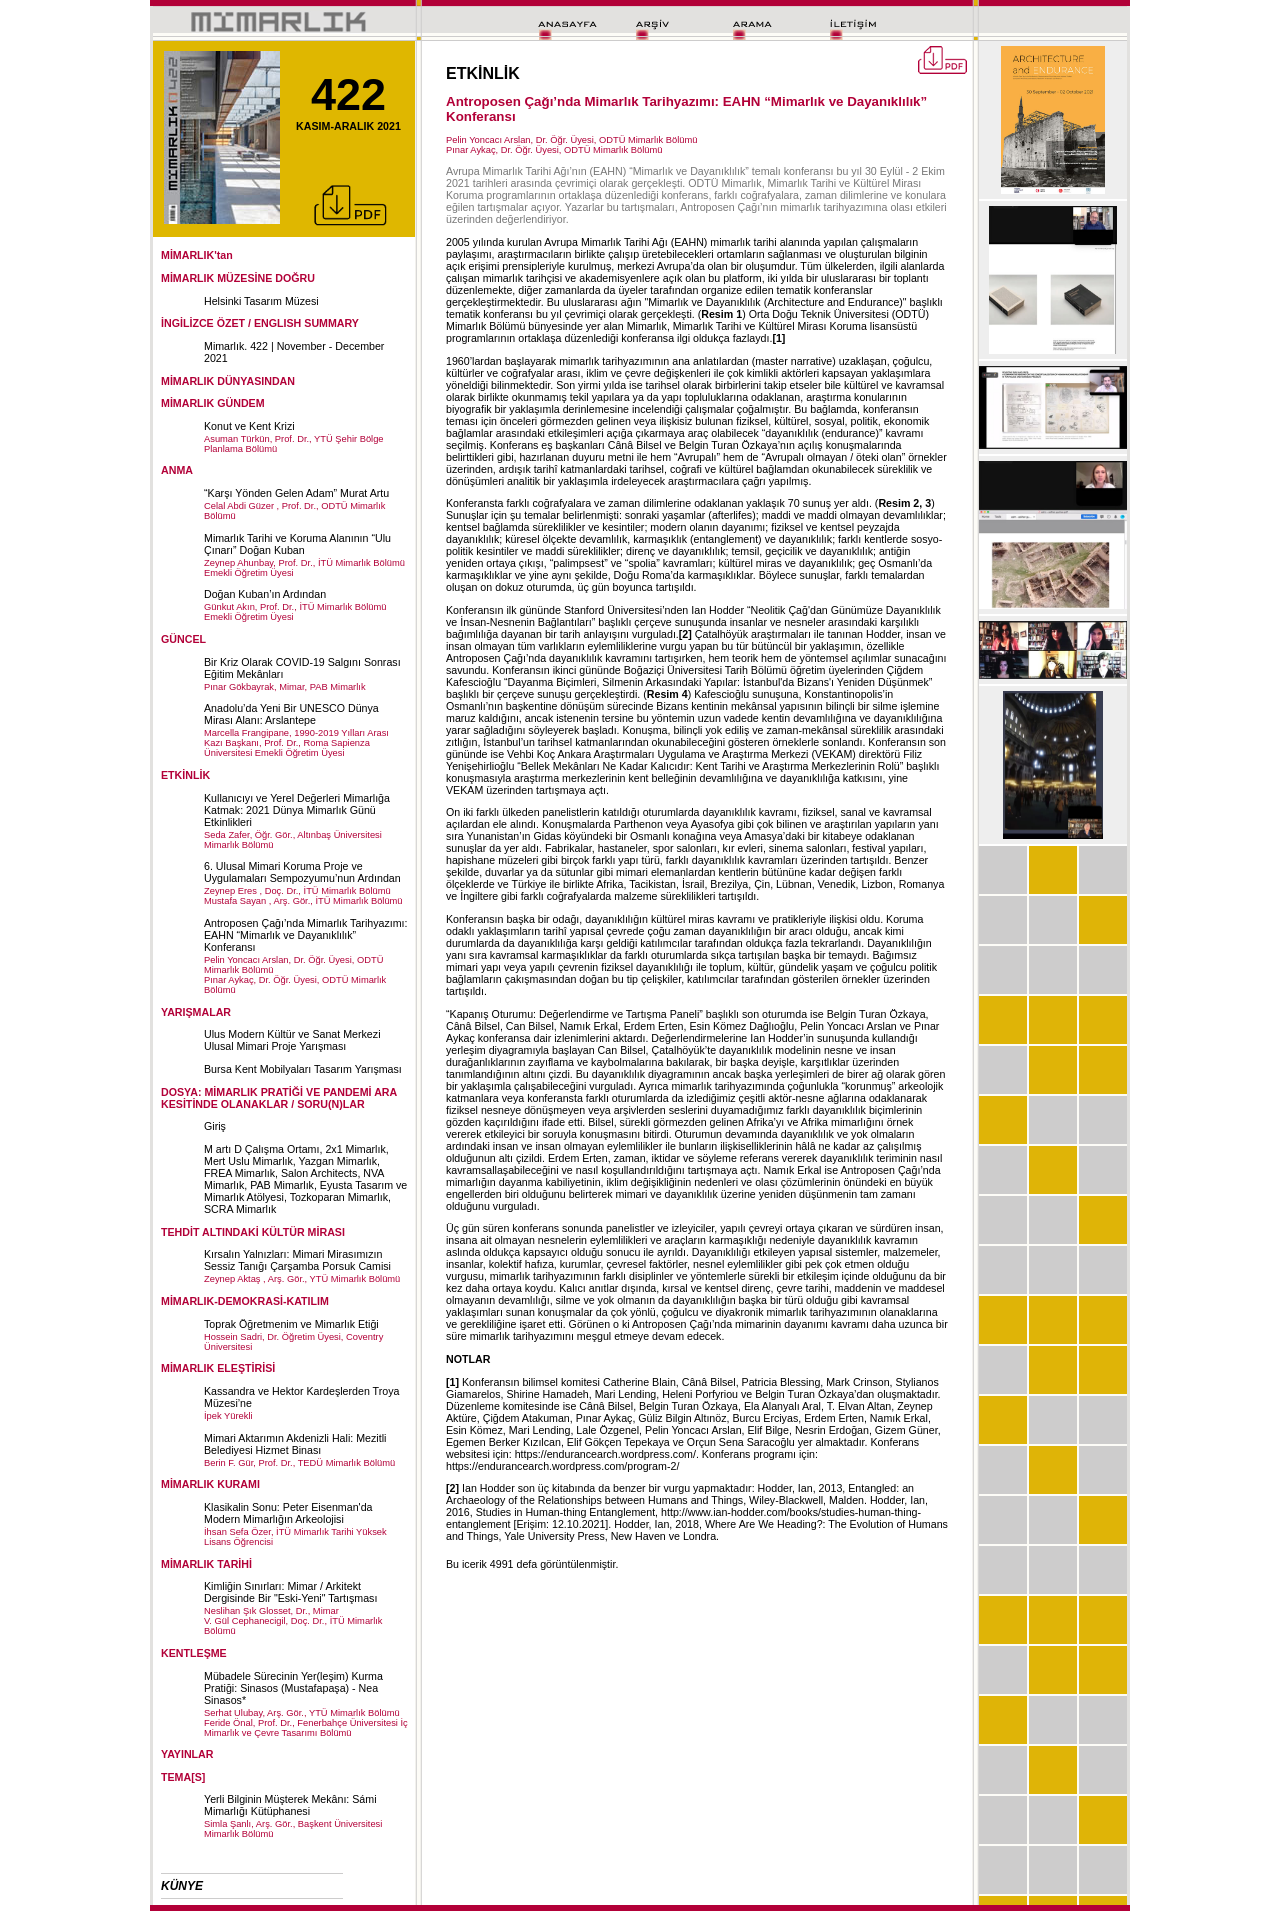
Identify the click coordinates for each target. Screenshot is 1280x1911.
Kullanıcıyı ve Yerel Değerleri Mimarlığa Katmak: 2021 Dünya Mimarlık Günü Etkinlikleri (297, 810)
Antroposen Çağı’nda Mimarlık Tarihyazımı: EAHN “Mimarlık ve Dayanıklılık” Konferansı (306, 935)
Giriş (215, 1126)
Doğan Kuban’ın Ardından (265, 594)
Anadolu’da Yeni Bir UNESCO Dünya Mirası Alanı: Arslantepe (291, 714)
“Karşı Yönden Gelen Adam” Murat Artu (296, 493)
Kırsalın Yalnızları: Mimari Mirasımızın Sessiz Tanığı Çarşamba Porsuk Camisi (297, 1260)
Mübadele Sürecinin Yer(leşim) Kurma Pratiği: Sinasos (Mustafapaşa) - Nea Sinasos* (293, 1688)
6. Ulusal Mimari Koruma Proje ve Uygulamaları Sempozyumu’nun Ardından (302, 872)
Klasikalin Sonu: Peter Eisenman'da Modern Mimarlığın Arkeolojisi (288, 1513)
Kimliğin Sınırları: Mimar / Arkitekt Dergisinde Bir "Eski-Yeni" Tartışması (290, 1592)
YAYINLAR (187, 1754)
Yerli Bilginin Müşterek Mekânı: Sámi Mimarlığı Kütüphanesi (290, 1805)
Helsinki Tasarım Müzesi (261, 301)
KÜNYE (182, 1886)
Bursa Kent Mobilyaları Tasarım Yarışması (303, 1069)
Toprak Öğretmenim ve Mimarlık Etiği (291, 1324)
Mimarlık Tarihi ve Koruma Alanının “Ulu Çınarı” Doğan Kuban (297, 544)
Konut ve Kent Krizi (249, 426)
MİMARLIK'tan (197, 255)
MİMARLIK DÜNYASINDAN (228, 381)
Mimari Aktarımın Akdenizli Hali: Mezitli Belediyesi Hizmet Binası (295, 1444)
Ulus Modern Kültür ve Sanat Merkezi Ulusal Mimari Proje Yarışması (292, 1040)
